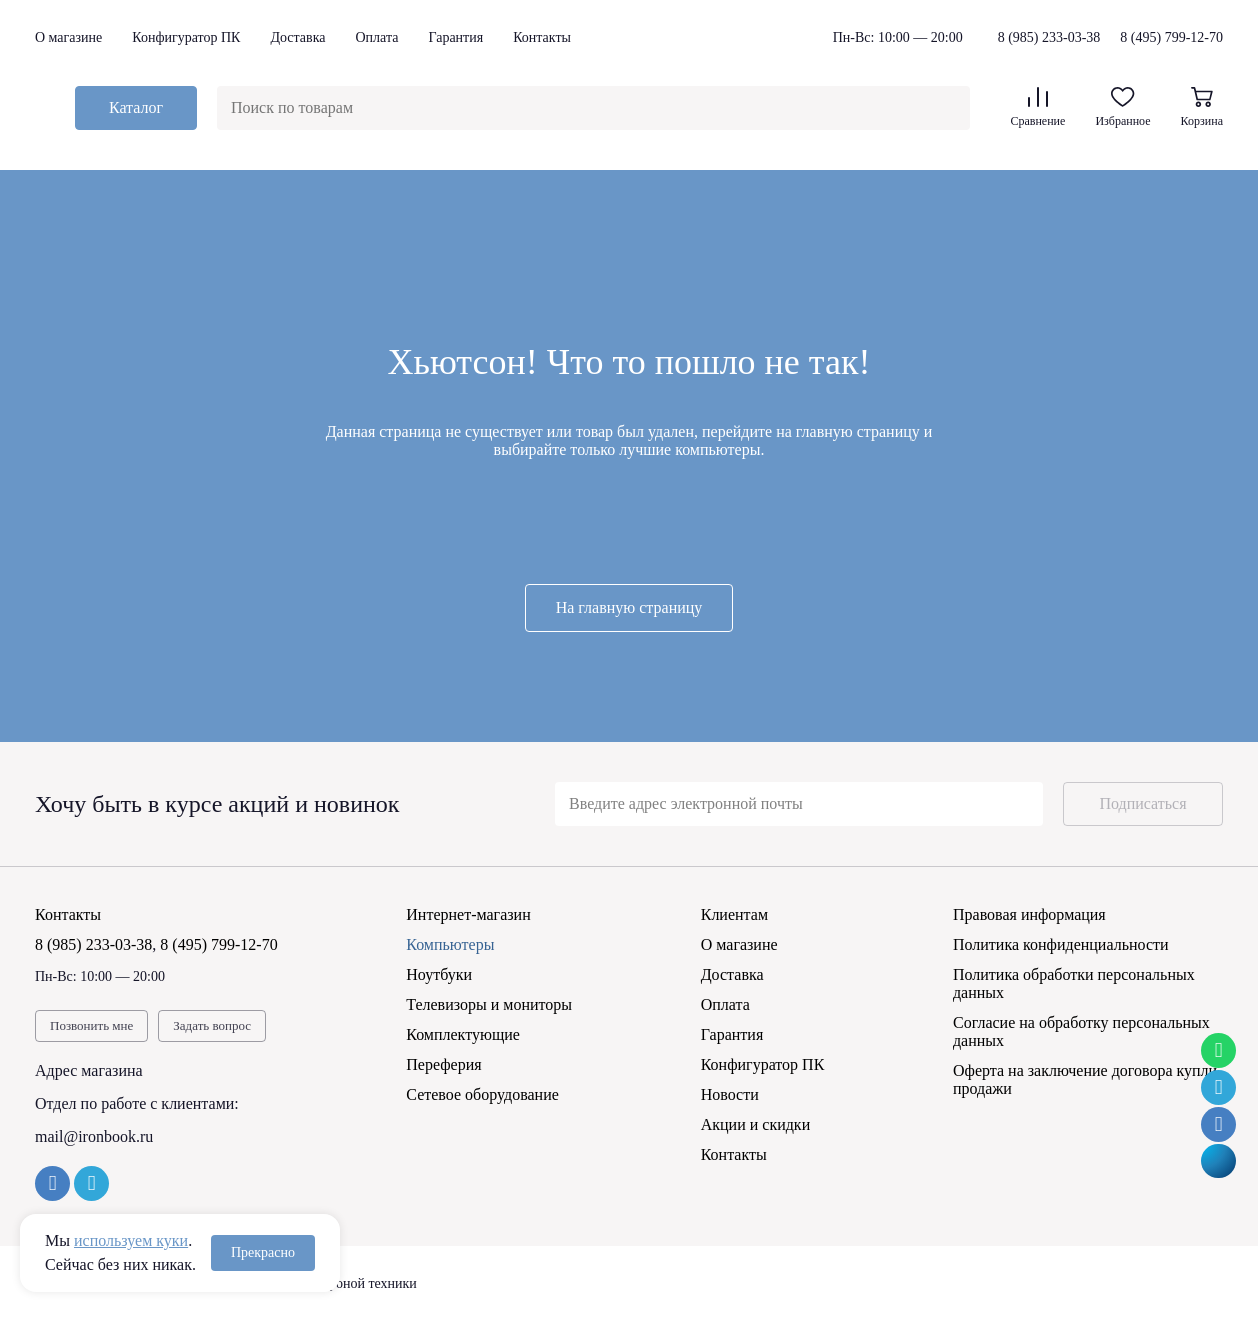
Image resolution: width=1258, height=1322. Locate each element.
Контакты (542, 37)
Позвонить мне (91, 1025)
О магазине (68, 37)
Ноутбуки (439, 974)
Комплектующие (463, 1034)
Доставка (297, 37)
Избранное (1122, 107)
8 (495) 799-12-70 (1171, 37)
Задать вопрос (212, 1025)
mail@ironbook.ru (94, 1136)
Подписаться (1142, 803)
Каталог (136, 107)
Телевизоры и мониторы (489, 1004)
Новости (730, 1094)
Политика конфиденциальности (1061, 944)
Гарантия (455, 37)
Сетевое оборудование (482, 1094)
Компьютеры (450, 944)
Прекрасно (263, 1252)
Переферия (443, 1064)
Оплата (376, 37)
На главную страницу (629, 607)
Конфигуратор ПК (186, 37)
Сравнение (1037, 107)
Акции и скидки (756, 1124)
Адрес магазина (89, 1070)
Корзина (1202, 107)
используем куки (131, 1240)
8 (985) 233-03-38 (1049, 38)
